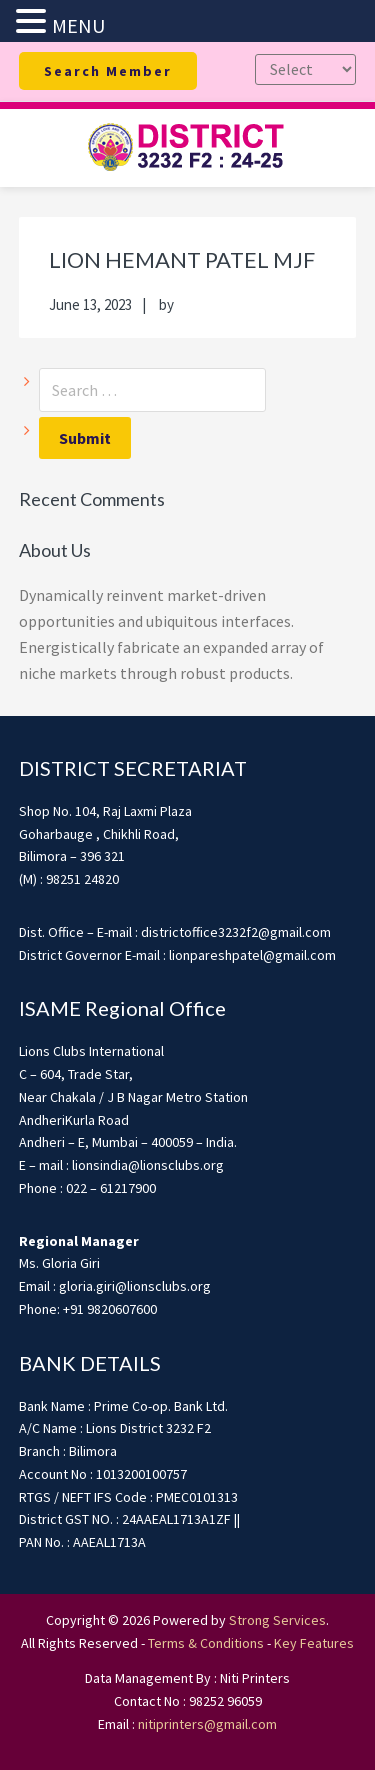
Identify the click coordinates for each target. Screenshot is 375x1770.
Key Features (314, 1643)
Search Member (108, 71)
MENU (78, 25)
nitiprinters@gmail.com (207, 1724)
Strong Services (277, 1620)
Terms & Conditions (206, 1643)
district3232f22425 (188, 148)
